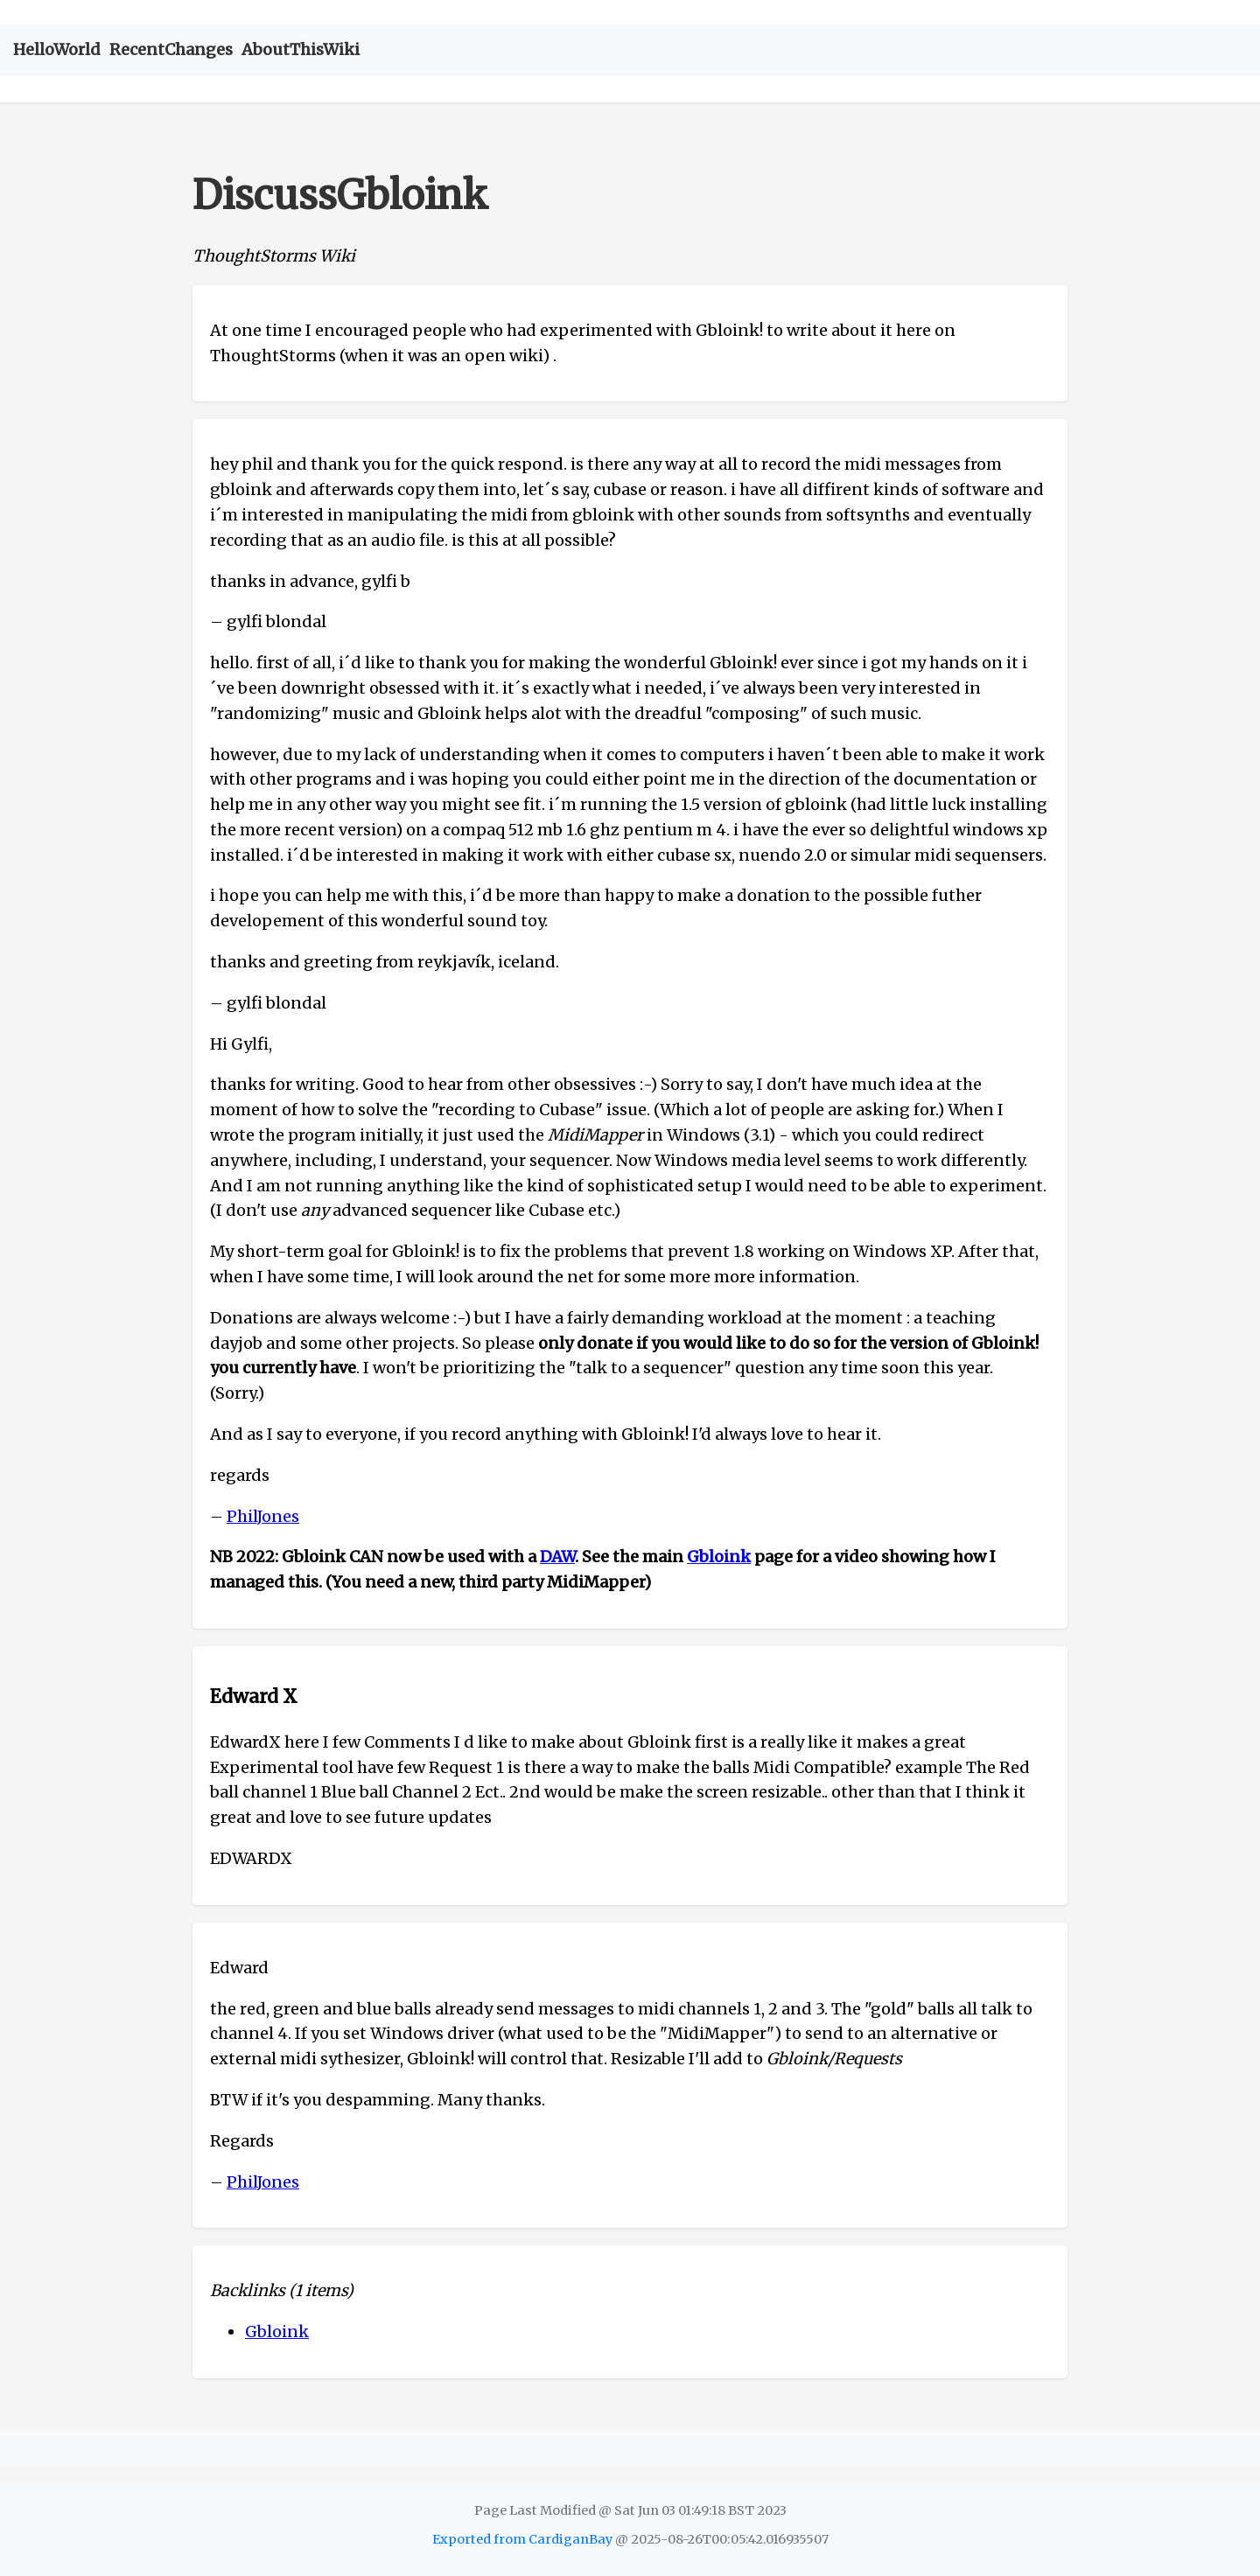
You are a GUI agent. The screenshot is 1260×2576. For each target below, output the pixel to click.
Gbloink (719, 1556)
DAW (557, 1556)
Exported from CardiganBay (522, 2539)
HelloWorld (57, 49)
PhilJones (263, 1516)
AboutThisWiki (301, 49)
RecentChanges (171, 49)
